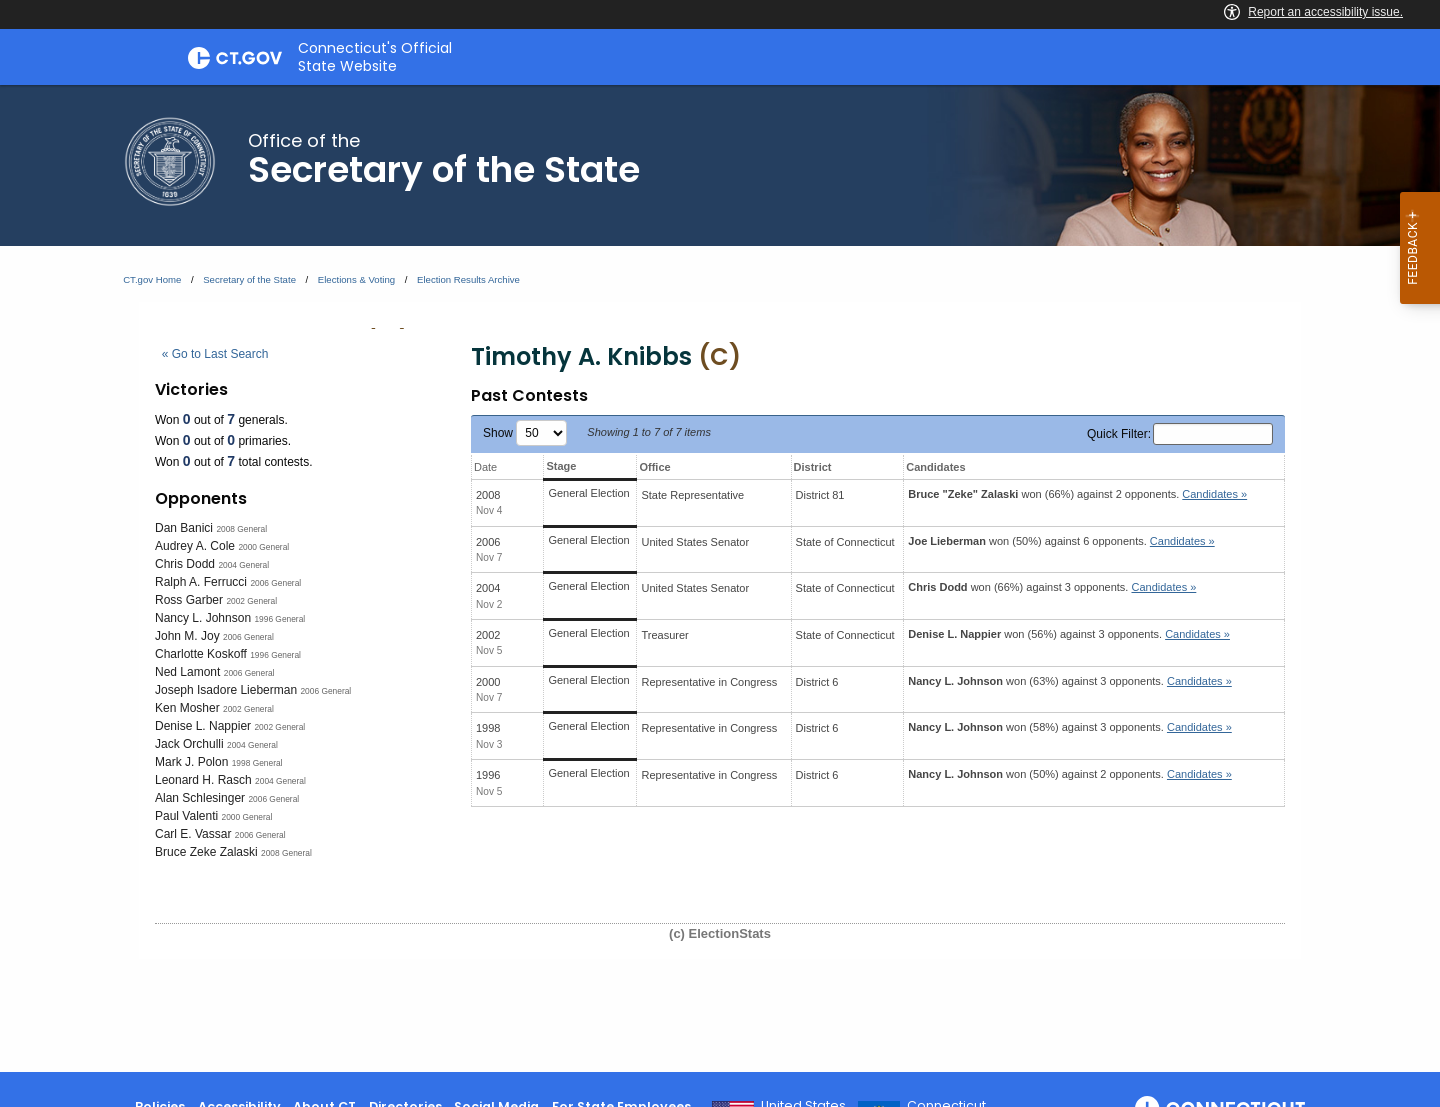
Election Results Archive (468, 279)
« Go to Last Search (215, 354)
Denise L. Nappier (203, 726)
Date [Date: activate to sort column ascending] (485, 467)
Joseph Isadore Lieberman (226, 690)
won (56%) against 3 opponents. (1069, 634)
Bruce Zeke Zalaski (206, 852)
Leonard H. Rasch (203, 780)
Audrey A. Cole (195, 546)
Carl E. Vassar (193, 834)
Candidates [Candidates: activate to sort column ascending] (935, 467)
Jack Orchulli (189, 744)
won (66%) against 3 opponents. (1052, 587)
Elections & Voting (356, 279)
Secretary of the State (249, 279)
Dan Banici (184, 528)
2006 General (275, 583)
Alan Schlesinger (200, 798)
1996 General (279, 619)
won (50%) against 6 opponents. (1061, 541)
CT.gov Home (152, 279)
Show (525, 433)
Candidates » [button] (1214, 494)
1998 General (257, 763)
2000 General (263, 547)
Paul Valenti (186, 816)
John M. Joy (187, 636)
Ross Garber (189, 600)
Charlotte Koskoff (201, 654)
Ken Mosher (187, 708)
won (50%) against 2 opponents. (1069, 774)
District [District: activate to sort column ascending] (813, 467)
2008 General (241, 529)
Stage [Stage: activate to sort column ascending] (561, 466)
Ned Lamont (187, 672)
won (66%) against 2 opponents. (1077, 494)
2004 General (243, 565)
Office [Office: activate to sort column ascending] (654, 467)
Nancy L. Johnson (203, 618)
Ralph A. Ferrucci (201, 582)
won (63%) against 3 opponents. (1069, 681)
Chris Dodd (185, 564)
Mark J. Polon (191, 762)
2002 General (251, 601)
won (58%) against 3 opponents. (1069, 727)
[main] (720, 578)
